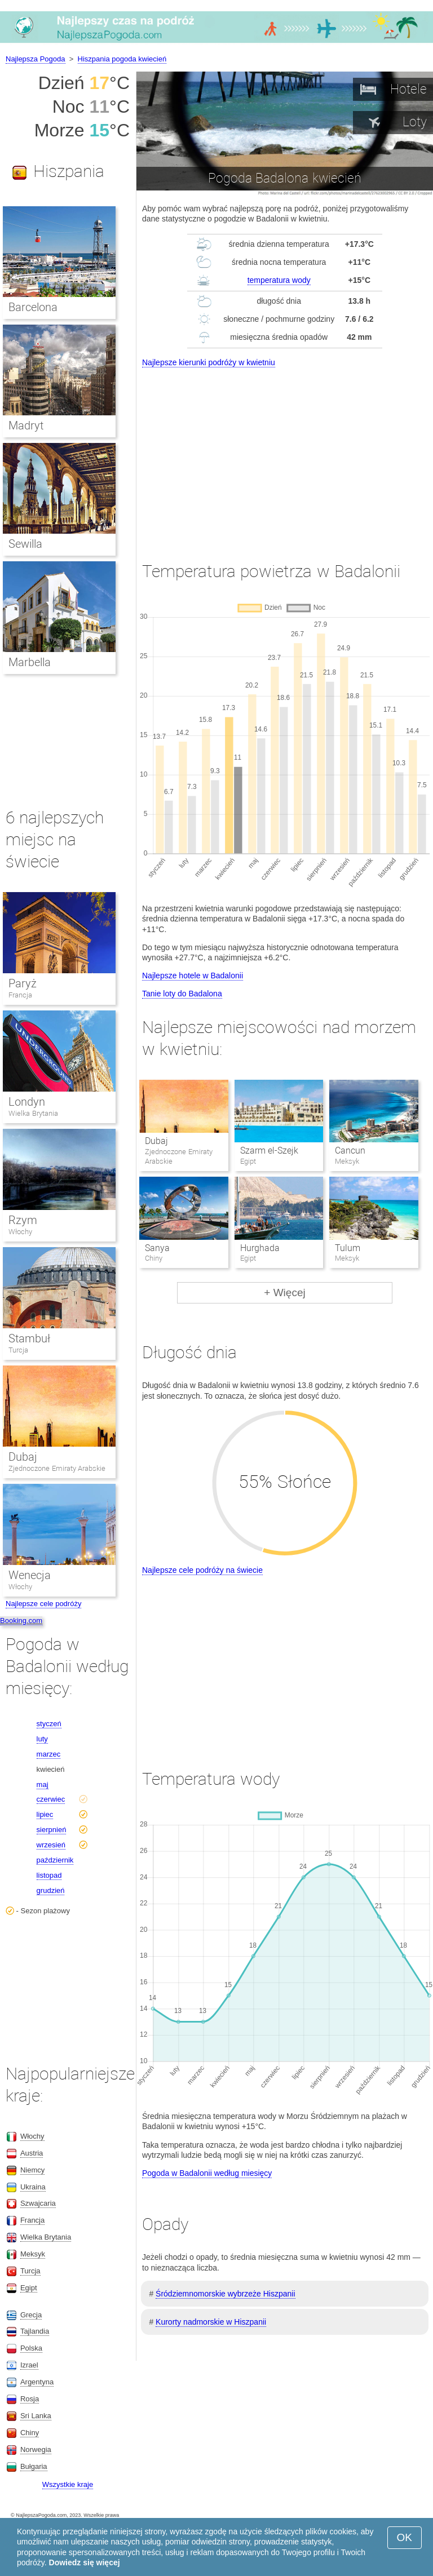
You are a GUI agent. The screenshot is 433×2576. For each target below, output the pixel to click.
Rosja (29, 2399)
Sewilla (25, 544)
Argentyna (37, 2382)
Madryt (25, 425)
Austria (31, 2153)
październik (55, 1860)
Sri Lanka (35, 2415)
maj (42, 1784)
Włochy (20, 1231)
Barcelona (33, 307)
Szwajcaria (38, 2203)
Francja (20, 995)
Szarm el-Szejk (269, 1150)
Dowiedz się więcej (84, 2562)
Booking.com (21, 1620)
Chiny (29, 2432)
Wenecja (29, 1575)
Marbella (29, 662)
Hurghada (260, 1248)
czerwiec (51, 1799)
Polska (31, 2348)
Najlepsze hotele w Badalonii (192, 975)
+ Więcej (284, 1292)
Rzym (22, 1220)
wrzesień (51, 1845)
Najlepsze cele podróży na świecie (202, 1570)
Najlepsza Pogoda (35, 59)
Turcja (18, 1350)
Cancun (350, 1150)
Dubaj (156, 1141)
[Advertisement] (284, 454)
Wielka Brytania (33, 1113)
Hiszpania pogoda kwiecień (122, 59)
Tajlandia (34, 2331)
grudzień (51, 1890)
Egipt (28, 2288)
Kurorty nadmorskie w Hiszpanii (211, 2321)
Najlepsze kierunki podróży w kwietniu (208, 362)
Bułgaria (33, 2466)
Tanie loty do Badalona (182, 993)
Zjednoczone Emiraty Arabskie (56, 1468)
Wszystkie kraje (67, 2484)
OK (404, 2537)
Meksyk (32, 2254)
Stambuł (29, 1338)
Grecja (31, 2315)
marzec (49, 1754)
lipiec (45, 1814)
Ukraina (33, 2187)
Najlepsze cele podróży (43, 1603)
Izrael (29, 2365)
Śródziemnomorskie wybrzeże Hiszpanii (225, 2293)
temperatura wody (279, 280)
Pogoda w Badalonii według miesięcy (207, 2173)
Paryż (22, 983)
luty (42, 1739)
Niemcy (32, 2170)
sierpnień (52, 1829)
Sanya (157, 1248)
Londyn (26, 1102)
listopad (49, 1875)
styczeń (49, 1723)
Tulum (347, 1248)
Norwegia (35, 2449)
